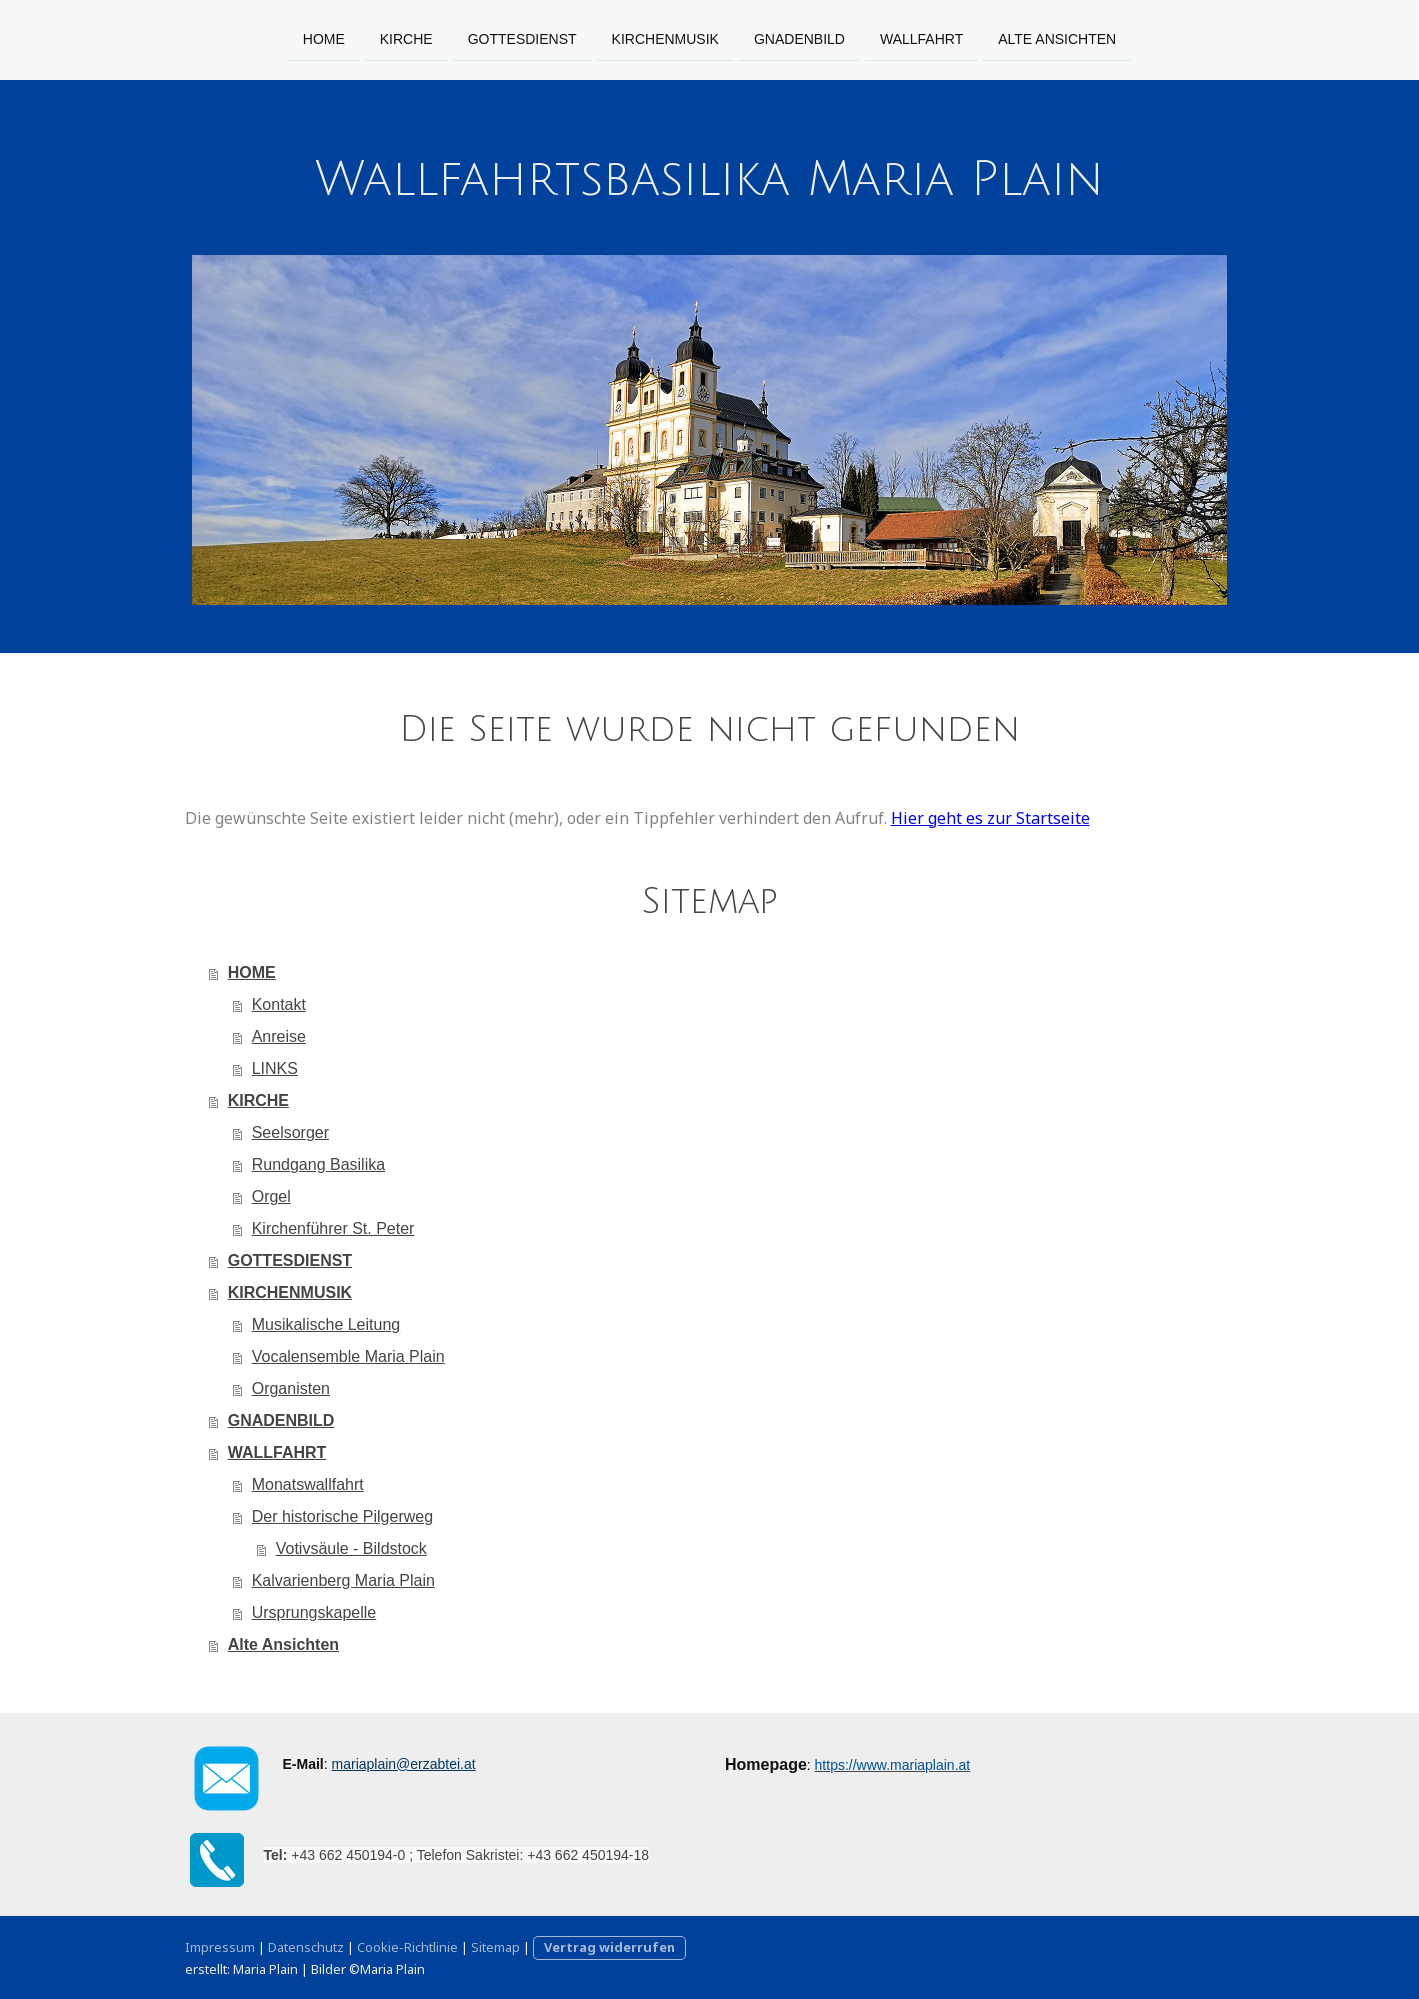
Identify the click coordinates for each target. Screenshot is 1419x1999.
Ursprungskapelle (314, 1612)
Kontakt (279, 1004)
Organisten (291, 1388)
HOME (324, 38)
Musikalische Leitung (326, 1324)
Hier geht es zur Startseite (990, 818)
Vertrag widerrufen (609, 1947)
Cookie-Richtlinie (407, 1947)
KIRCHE (406, 38)
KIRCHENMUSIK (665, 38)
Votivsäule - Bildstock (351, 1548)
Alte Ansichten (1057, 38)
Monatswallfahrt (308, 1484)
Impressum (220, 1947)
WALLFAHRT (921, 38)
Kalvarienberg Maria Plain (343, 1580)
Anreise (279, 1036)
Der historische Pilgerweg (342, 1516)
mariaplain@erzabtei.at (404, 1764)
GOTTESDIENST (522, 38)
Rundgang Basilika (318, 1164)
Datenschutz (306, 1947)
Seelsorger (290, 1132)
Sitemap (495, 1947)
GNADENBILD (799, 38)
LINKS (275, 1068)
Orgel (271, 1196)
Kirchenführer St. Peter (333, 1228)
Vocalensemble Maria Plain (348, 1356)
